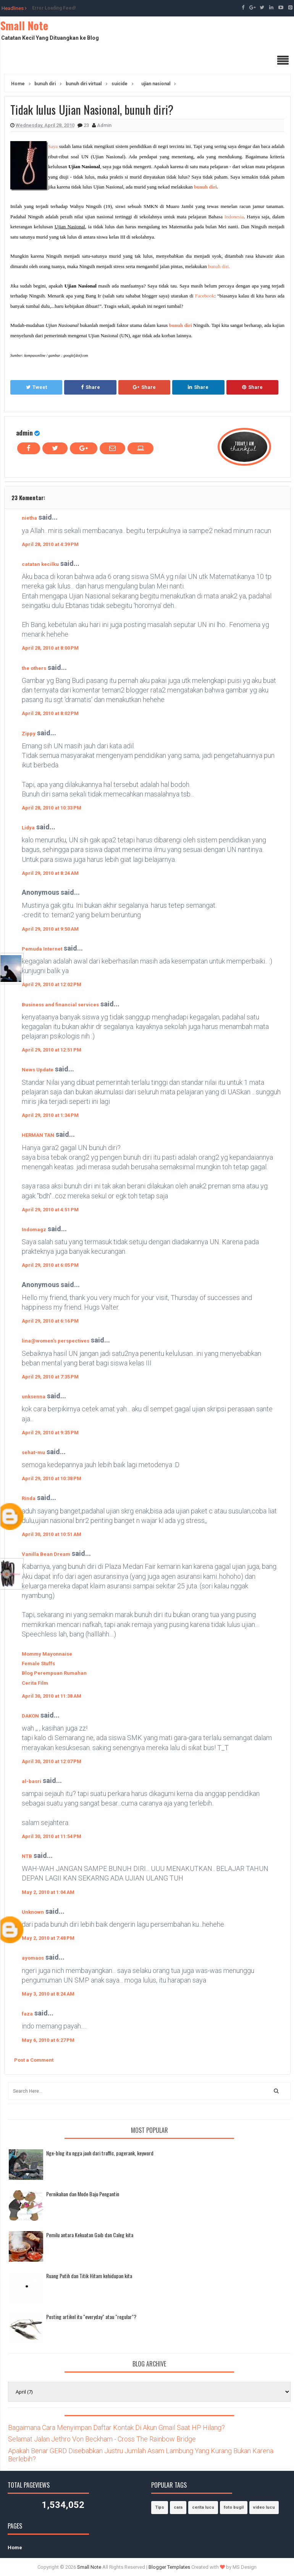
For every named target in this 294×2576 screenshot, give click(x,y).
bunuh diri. (219, 266)
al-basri (31, 1781)
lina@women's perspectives (55, 1341)
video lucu (264, 2507)
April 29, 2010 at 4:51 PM (50, 1209)
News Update (37, 1070)
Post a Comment (33, 2060)
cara (178, 2507)
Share (90, 387)
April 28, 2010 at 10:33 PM (51, 808)
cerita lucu (203, 2507)
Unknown (33, 1912)
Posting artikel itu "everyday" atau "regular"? (91, 2317)
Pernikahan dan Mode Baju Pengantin (82, 2194)
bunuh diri (205, 187)
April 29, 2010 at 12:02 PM (51, 984)
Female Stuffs (38, 1663)
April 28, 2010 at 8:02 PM (50, 713)
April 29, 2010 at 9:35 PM (50, 1432)
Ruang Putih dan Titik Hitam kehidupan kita (89, 2276)
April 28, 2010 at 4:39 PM (50, 544)
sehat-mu (33, 1452)
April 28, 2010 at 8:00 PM (50, 648)
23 (87, 125)
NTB (27, 1856)
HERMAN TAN (38, 1135)
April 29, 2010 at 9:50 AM (50, 929)
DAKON (30, 1716)
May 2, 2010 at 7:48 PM (48, 1938)
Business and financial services (60, 1005)
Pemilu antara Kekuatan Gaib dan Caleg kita (89, 2235)
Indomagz (34, 1229)
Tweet (36, 387)
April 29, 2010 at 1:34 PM (50, 1115)
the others (34, 668)
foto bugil (234, 2507)
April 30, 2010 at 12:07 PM (51, 1761)
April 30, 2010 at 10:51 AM (51, 1534)
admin (24, 432)
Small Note (24, 25)
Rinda (29, 1498)
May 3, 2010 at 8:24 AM (48, 1994)
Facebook (205, 296)
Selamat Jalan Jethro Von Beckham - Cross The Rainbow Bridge (102, 2439)
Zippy (29, 733)
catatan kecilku (40, 564)
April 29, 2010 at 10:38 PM (51, 1478)
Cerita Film (35, 1683)
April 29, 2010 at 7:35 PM (50, 1377)
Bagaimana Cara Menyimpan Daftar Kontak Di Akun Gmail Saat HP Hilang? (116, 2427)
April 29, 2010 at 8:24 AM (50, 873)
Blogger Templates (169, 2567)
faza (27, 2014)
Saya (53, 146)
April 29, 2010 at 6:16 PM (50, 1321)
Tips (159, 2507)
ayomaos (33, 1958)
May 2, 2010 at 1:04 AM (48, 1892)
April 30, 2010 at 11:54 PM (51, 1836)
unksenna (33, 1396)
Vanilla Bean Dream (46, 1554)
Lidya (28, 827)
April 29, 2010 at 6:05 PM (50, 1265)
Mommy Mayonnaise (47, 1654)
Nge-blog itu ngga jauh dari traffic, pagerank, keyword (99, 2153)
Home (15, 2547)
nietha (29, 518)
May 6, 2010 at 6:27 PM (48, 2040)
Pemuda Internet (42, 949)
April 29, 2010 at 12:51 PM (51, 1050)
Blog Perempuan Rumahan (54, 1673)
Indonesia (234, 216)
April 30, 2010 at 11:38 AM (51, 1696)
